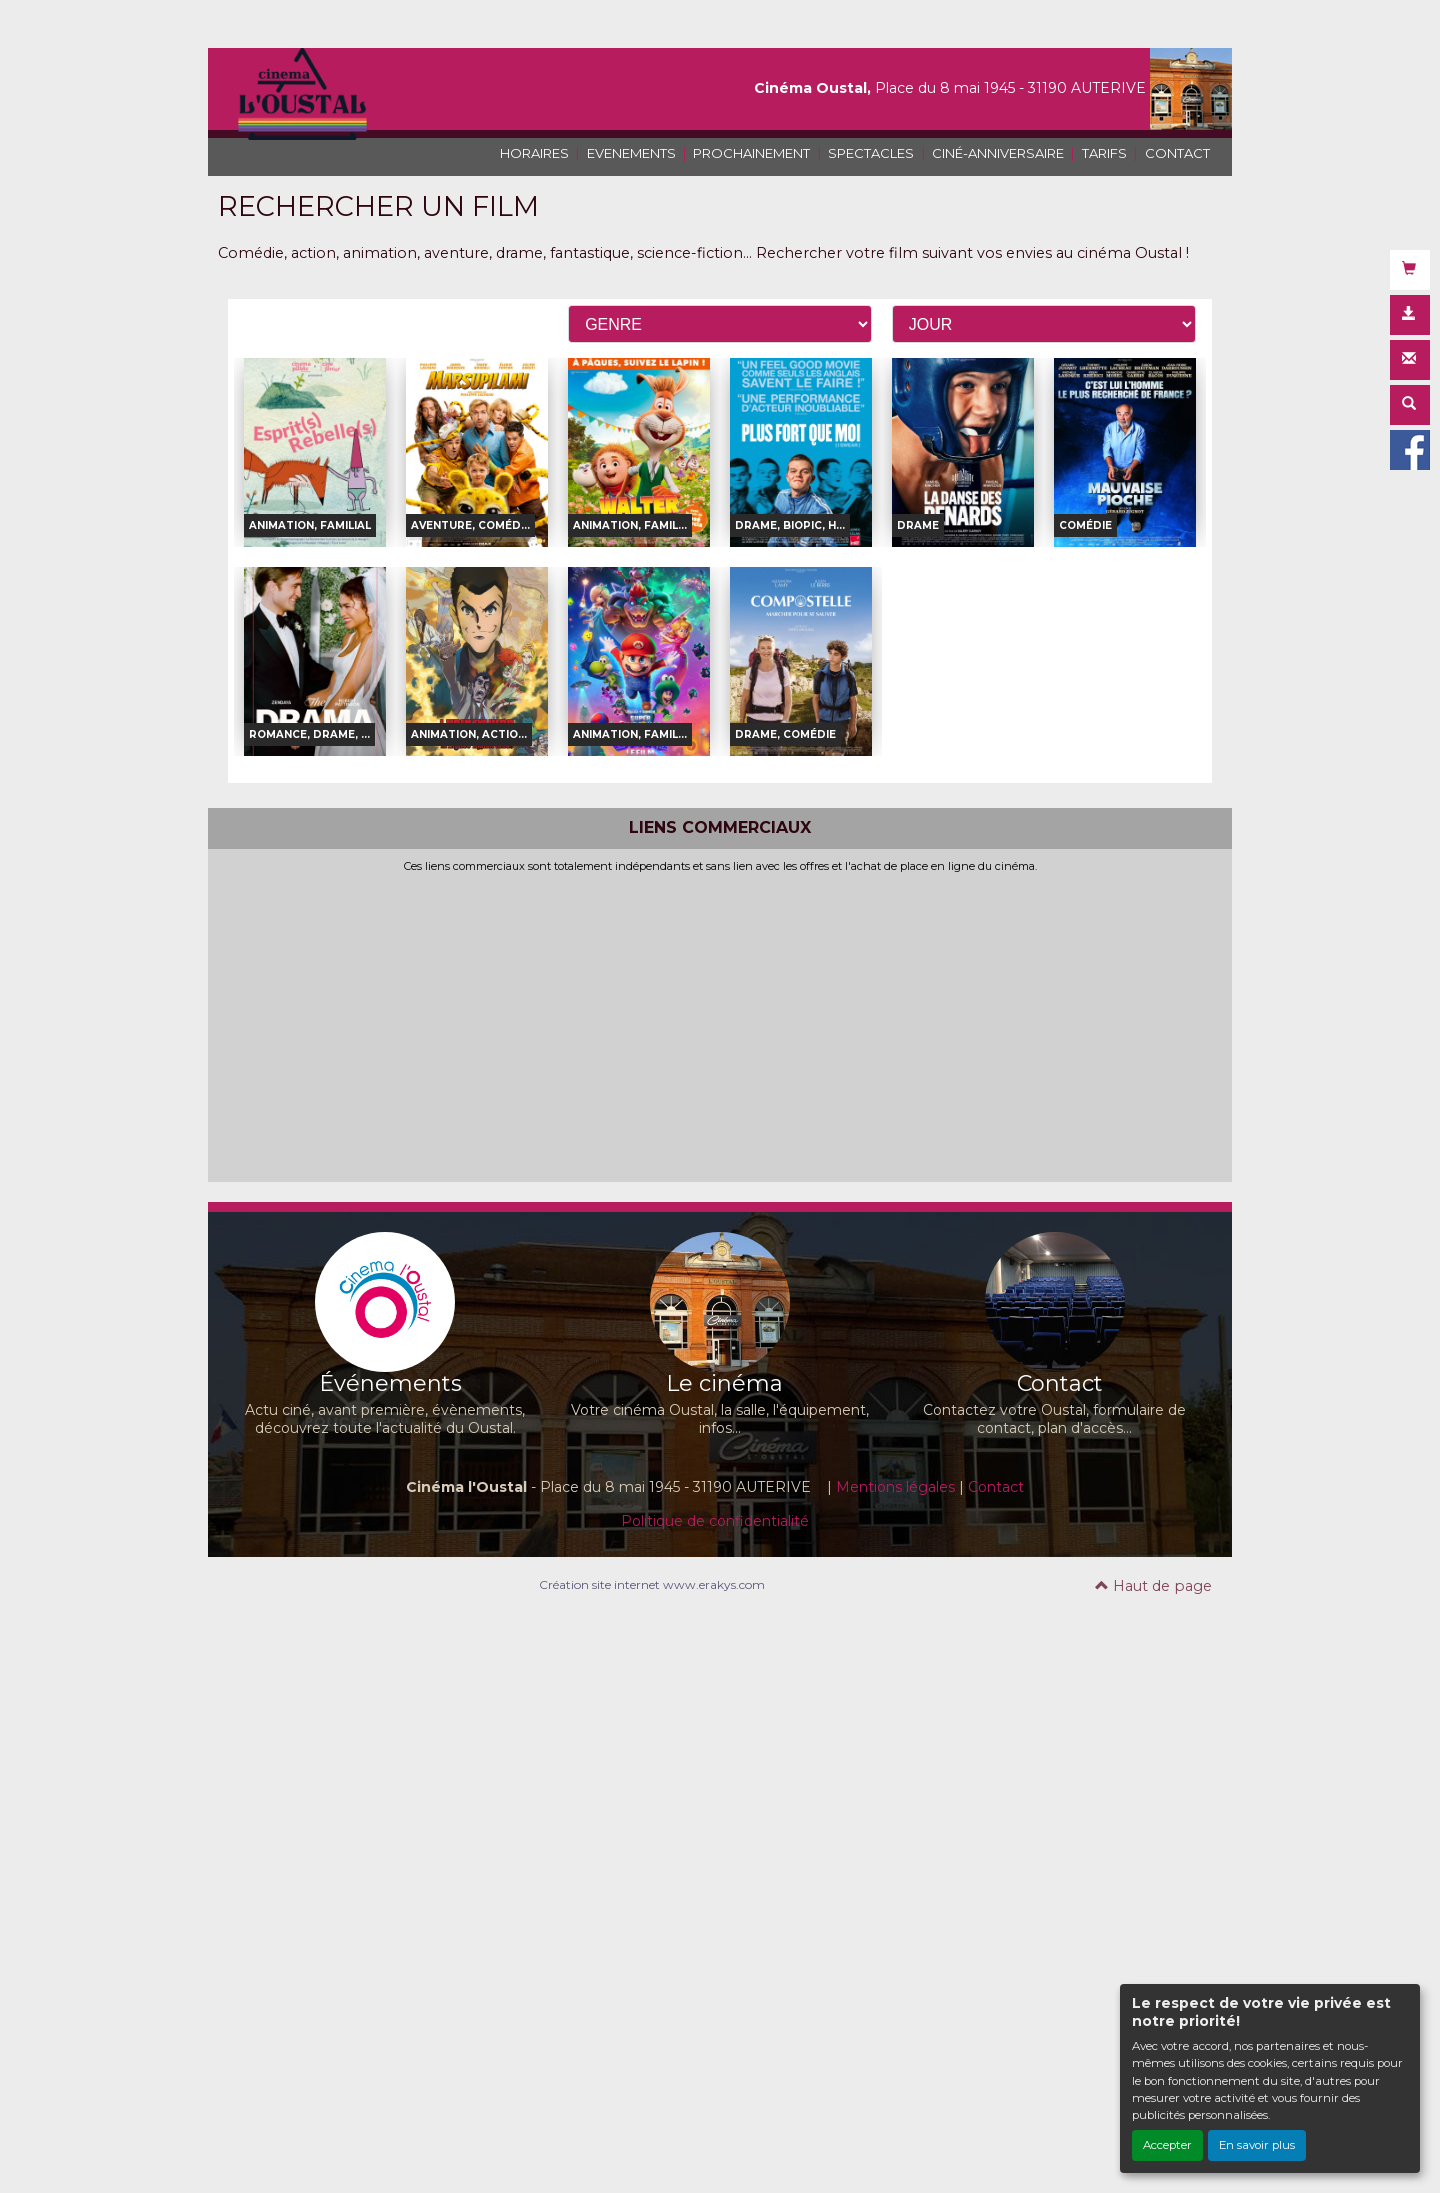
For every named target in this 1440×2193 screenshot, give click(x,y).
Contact (996, 1487)
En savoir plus (1257, 2145)
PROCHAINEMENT (751, 153)
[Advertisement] (720, 1023)
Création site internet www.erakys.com (652, 1584)
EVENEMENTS (631, 153)
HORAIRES (534, 153)
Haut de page (1153, 1586)
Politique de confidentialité (715, 1521)
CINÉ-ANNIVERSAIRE (998, 153)
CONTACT (1177, 153)
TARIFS (1104, 153)
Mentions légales (895, 1487)
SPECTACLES (871, 153)
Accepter (1167, 2145)
